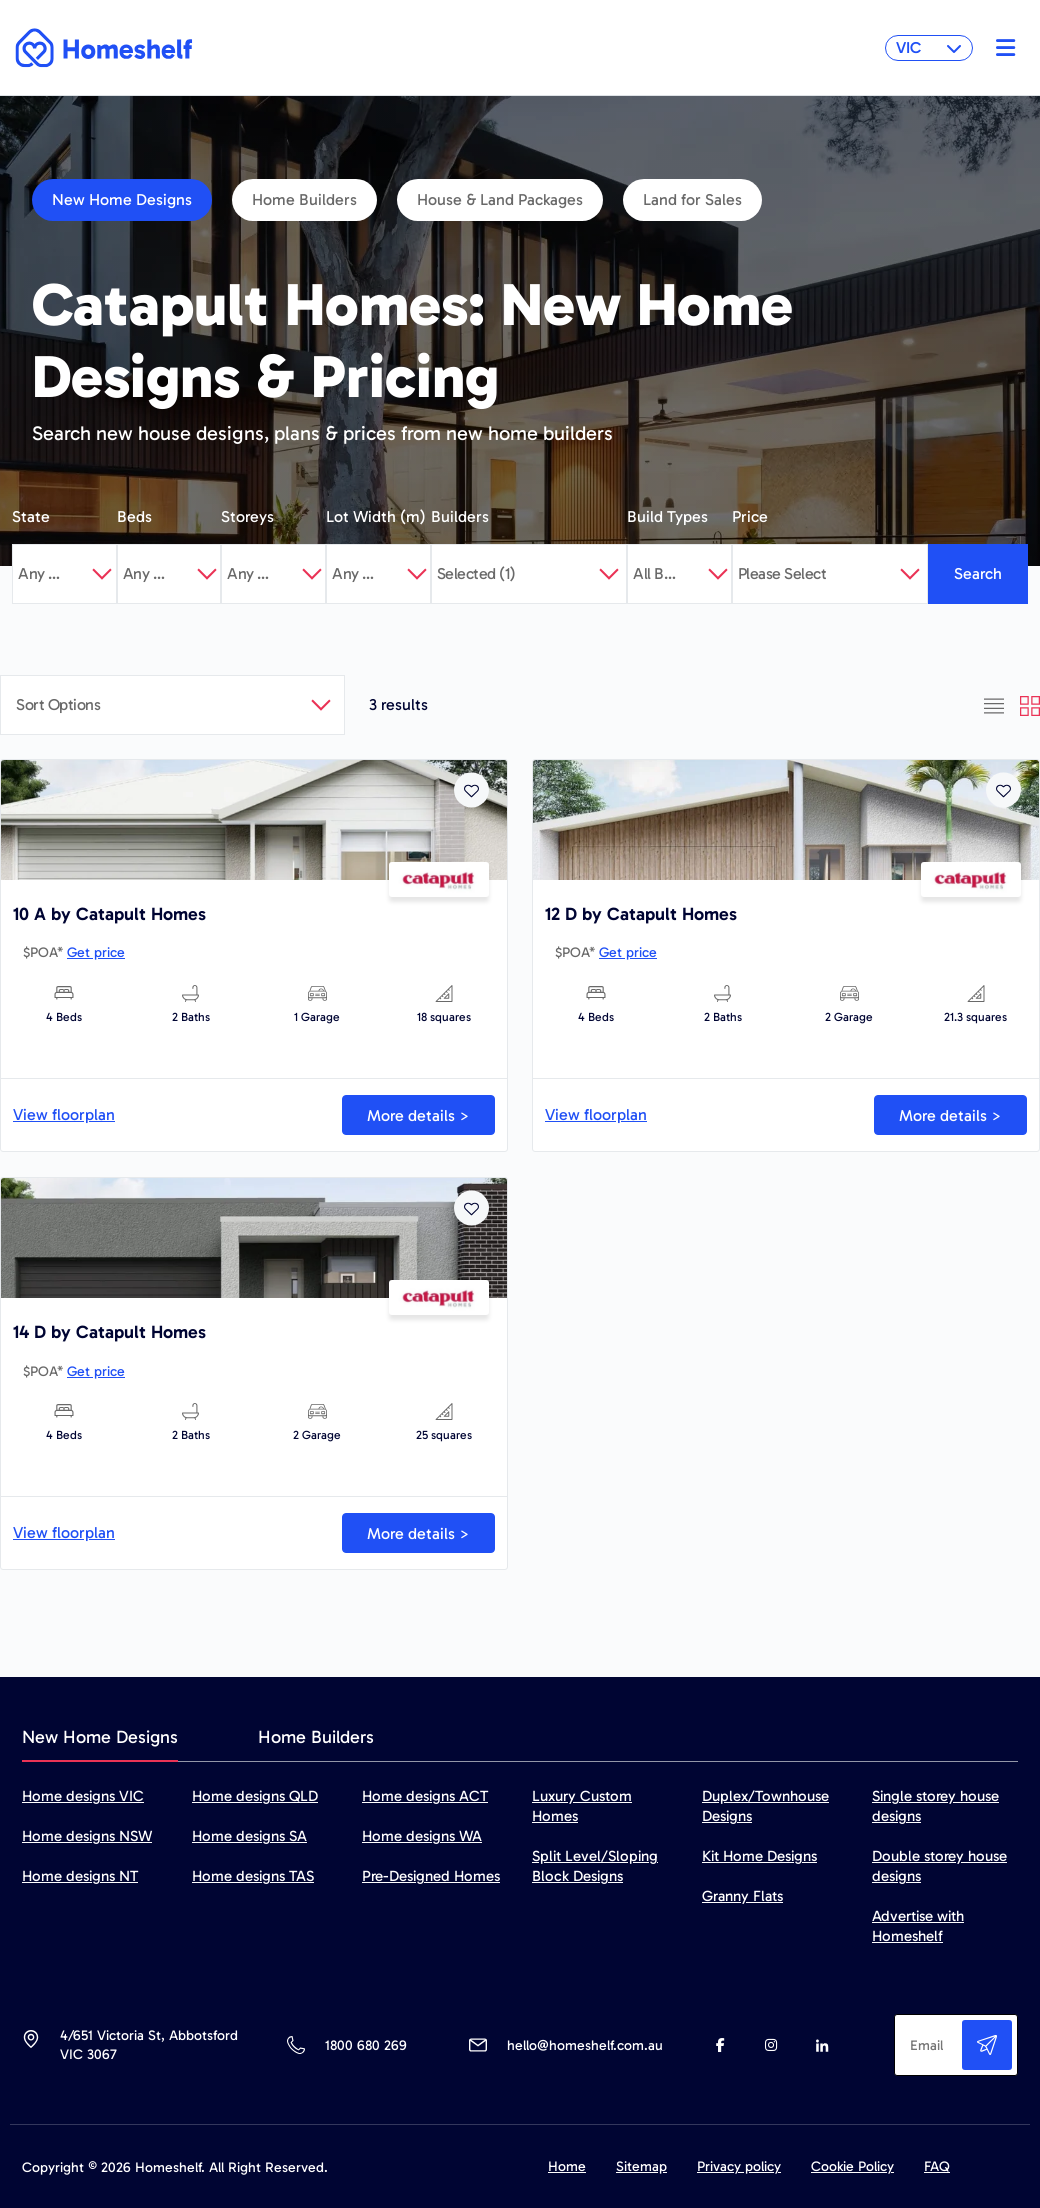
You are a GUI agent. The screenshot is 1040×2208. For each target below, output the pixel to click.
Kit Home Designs (759, 1856)
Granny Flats (742, 1896)
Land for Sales (692, 199)
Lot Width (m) (376, 516)
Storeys (247, 516)
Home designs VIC (83, 1796)
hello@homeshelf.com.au (585, 2045)
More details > (418, 1115)
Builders (460, 516)
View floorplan (64, 1114)
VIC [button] (929, 47)
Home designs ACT (425, 1796)
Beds (134, 516)
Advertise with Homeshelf (918, 1926)
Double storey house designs (939, 1866)
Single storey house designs (935, 1806)
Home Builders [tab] (316, 1737)
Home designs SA (249, 1836)
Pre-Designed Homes (431, 1876)
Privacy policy (739, 2166)
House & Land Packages (500, 199)
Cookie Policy (852, 2166)
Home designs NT (80, 1876)
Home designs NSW (87, 1836)
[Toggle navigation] (1000, 48)
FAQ (937, 2166)
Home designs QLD (255, 1796)
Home (567, 2166)
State (31, 516)
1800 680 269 (365, 2045)
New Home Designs (122, 199)
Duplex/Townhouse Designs (765, 1806)
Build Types (667, 516)
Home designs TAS (253, 1876)
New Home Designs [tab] (100, 1737)
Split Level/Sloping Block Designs (595, 1866)
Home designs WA (422, 1836)
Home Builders (304, 199)
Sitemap (641, 2166)
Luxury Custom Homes (582, 1806)
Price (750, 516)
